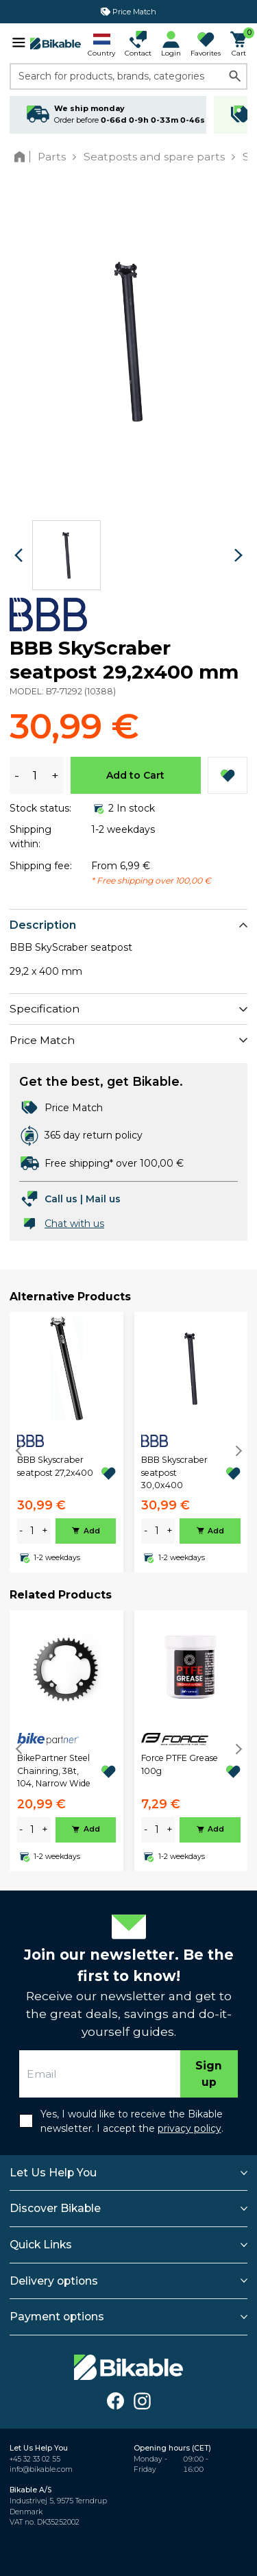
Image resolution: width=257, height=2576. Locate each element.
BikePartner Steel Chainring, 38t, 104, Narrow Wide (53, 1770)
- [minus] (21, 1530)
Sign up (208, 2074)
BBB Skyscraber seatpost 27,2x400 (55, 1466)
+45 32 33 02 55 (35, 2459)
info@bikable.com (41, 2469)
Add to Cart (135, 775)
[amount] (32, 1531)
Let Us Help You (53, 2172)
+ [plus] (45, 1530)
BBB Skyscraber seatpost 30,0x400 (174, 1472)
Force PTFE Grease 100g (179, 1764)
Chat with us (74, 1223)
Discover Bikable (55, 2208)
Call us (61, 1199)
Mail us (103, 1199)
